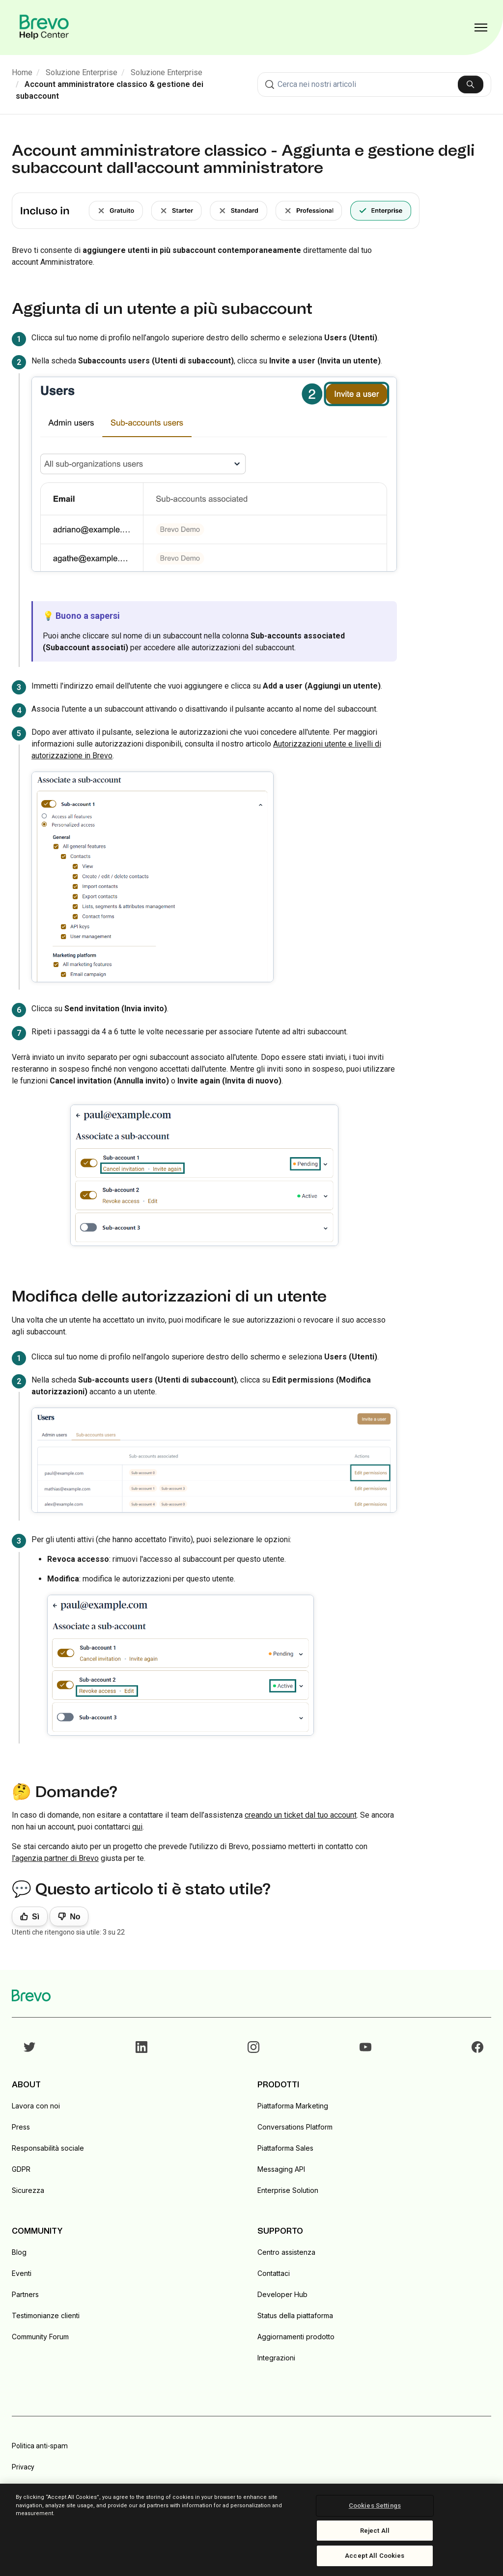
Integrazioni (276, 2358)
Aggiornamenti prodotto (296, 2336)
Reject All (375, 2530)
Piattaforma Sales (285, 2148)
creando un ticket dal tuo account (301, 1815)
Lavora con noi (36, 2106)
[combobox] (374, 84)
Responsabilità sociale (48, 2148)
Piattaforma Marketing (292, 2106)
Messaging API (281, 2169)
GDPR (21, 2169)
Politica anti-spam (40, 2446)
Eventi (21, 2273)
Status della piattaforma (295, 2315)
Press (21, 2127)
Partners (25, 2294)
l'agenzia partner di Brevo (55, 1858)
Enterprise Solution (287, 2190)
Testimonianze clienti (46, 2315)
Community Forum (40, 2336)
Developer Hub (282, 2294)
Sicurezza (28, 2190)
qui (137, 1826)
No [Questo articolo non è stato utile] (75, 1916)
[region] (251, 2530)
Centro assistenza (286, 2252)
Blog (19, 2252)
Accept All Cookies (374, 2555)
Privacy (23, 2467)
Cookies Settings (375, 2505)
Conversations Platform (295, 2127)
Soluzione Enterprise (81, 72)
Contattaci (273, 2273)
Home (22, 72)
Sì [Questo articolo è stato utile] (35, 1916)
